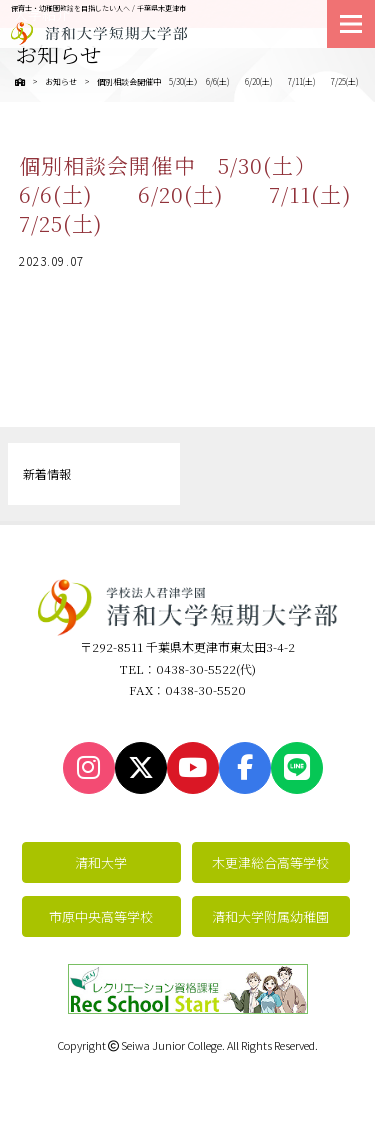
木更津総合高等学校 (270, 862)
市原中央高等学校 (101, 916)
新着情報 (47, 473)
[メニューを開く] (351, 24)
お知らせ (61, 81)
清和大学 (101, 862)
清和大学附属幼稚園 (270, 916)
